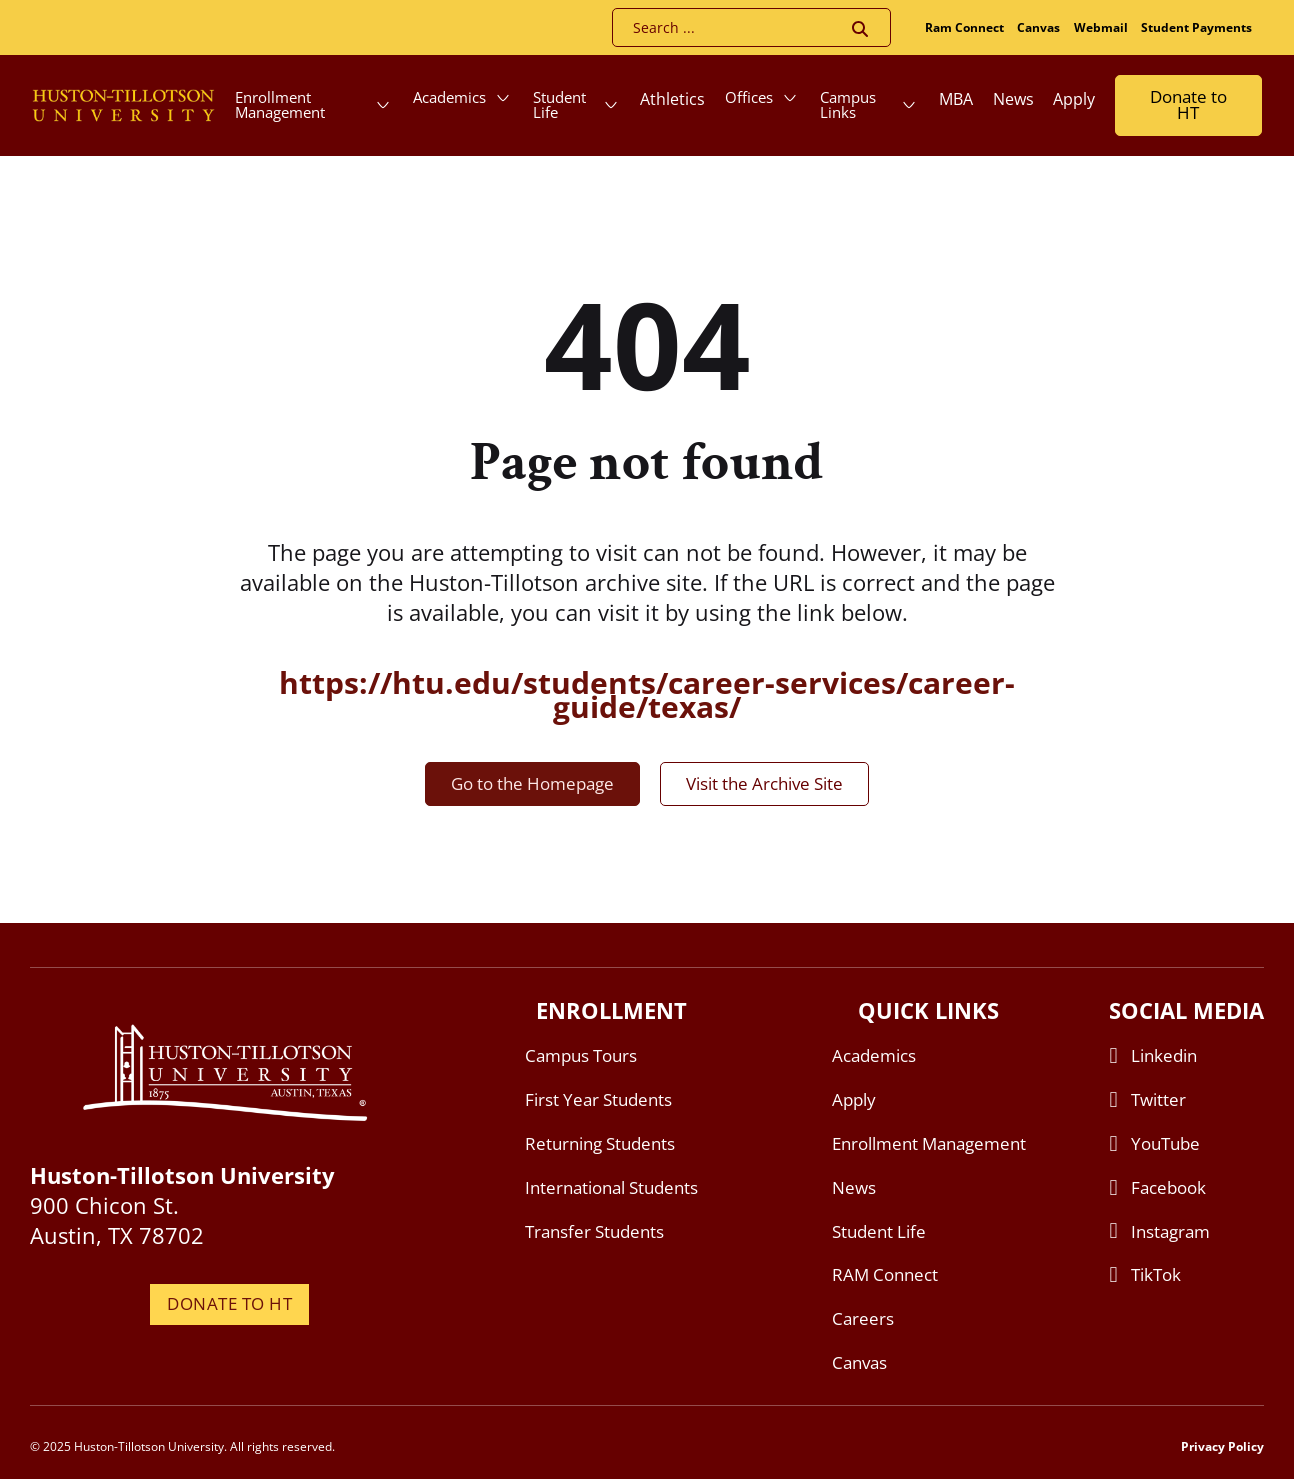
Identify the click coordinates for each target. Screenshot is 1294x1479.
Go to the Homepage (532, 783)
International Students (611, 1187)
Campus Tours (581, 1055)
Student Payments (1196, 27)
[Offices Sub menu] (790, 98)
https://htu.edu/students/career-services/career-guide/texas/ (647, 694)
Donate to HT (1188, 105)
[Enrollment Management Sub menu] (383, 105)
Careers (863, 1318)
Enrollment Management (280, 104)
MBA (956, 99)
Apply (1074, 99)
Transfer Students (594, 1231)
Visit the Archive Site (764, 783)
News (1013, 99)
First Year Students (598, 1099)
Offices (749, 97)
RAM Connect (885, 1274)
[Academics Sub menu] (503, 98)
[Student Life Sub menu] (611, 105)
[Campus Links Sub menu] (909, 105)
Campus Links (848, 104)
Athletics (672, 99)
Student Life (559, 104)
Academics (449, 97)
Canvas (1038, 27)
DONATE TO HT (229, 1303)
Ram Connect (964, 27)
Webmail (1101, 27)
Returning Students (600, 1143)
